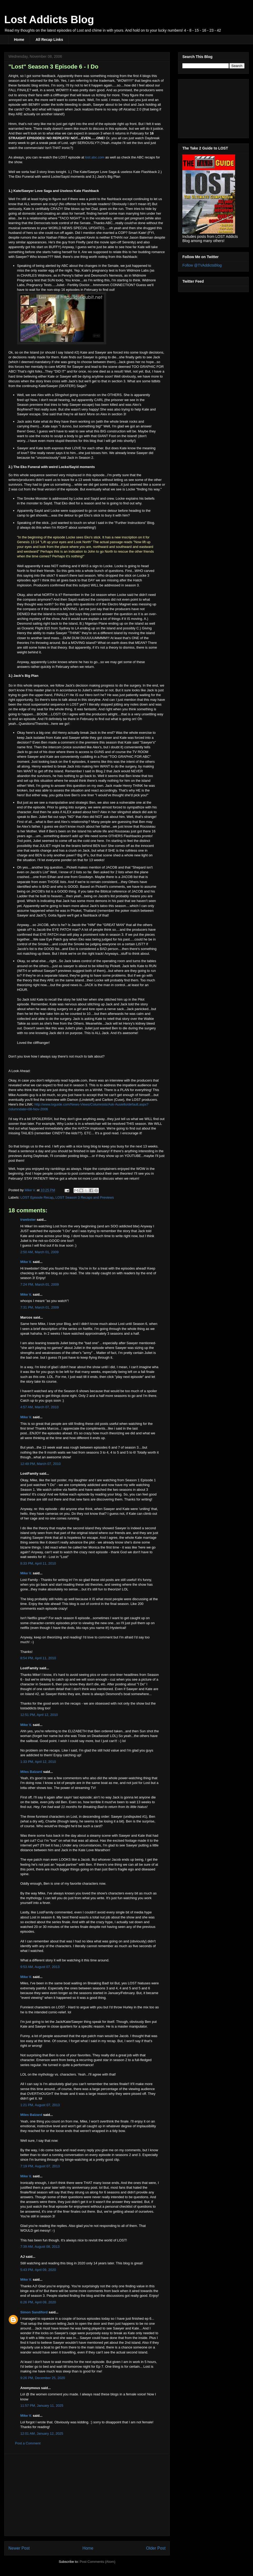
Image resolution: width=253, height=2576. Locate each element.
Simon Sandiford (34, 2312)
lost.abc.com (94, 157)
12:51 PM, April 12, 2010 (39, 1715)
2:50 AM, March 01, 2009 (39, 1252)
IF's (86, 855)
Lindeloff (86, 1100)
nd (21, 841)
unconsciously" (48, 458)
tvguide (74, 1080)
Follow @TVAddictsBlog (202, 265)
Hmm (12, 124)
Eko (18, 177)
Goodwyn (86, 877)
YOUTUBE (132, 1156)
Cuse (119, 1100)
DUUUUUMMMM (93, 638)
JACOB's (38, 891)
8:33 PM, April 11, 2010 (38, 1563)
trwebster (28, 1220)
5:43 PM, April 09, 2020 (38, 2270)
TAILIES (27, 1133)
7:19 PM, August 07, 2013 (40, 2166)
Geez (31, 431)
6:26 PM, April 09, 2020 (38, 2302)
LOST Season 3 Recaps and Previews (84, 1197)
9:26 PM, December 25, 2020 (42, 2378)
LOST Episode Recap (37, 1197)
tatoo (104, 906)
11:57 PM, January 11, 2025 (41, 2406)
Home (19, 39)
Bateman (146, 237)
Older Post (156, 2548)
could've (130, 223)
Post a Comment (28, 2443)
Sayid (65, 177)
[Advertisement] (87, 2495)
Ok (10, 352)
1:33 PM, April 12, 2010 (38, 1762)
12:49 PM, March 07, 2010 (40, 1464)
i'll (124, 143)
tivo (140, 143)
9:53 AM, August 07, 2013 (40, 1967)
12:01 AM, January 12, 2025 (41, 2433)
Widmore (133, 270)
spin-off (115, 242)
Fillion (62, 237)
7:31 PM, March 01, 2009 (39, 1307)
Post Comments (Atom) (97, 2562)
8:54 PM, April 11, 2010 (38, 1658)
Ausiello (22, 1095)
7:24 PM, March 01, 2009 (39, 1284)
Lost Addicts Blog (49, 19)
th (57, 81)
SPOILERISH (42, 1119)
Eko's (88, 515)
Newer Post (19, 2548)
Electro (113, 604)
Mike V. (26, 1262)
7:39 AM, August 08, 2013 (40, 2247)
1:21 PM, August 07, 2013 (40, 2105)
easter (42, 270)
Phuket (76, 911)
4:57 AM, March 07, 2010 (39, 1407)
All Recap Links (49, 39)
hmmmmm (101, 285)
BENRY (34, 105)
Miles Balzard (31, 1772)
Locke (142, 575)
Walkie (149, 1019)
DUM (67, 638)
